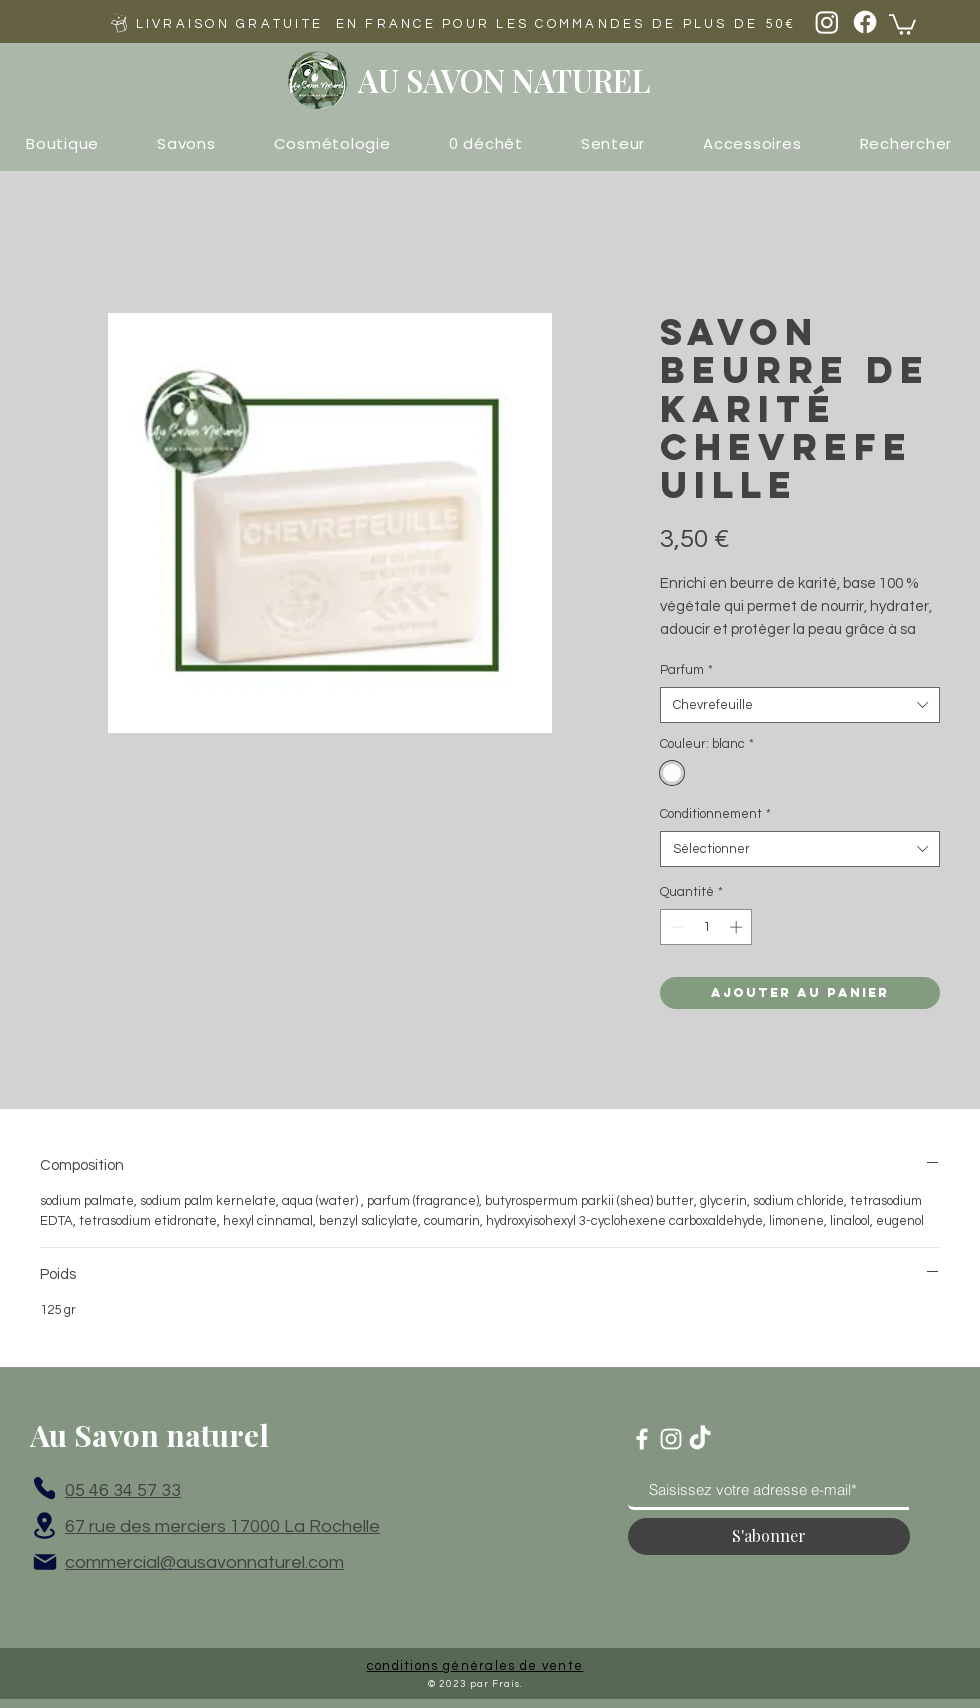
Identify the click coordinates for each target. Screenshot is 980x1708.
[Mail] (45, 1562)
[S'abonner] (769, 1536)
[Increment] (738, 927)
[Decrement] (675, 927)
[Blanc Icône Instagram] (671, 1439)
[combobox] (800, 705)
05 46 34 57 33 (123, 1490)
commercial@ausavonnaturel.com (204, 1562)
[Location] (44, 1526)
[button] (902, 23)
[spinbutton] (706, 927)
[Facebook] (865, 22)
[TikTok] (700, 1439)
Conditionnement (715, 814)
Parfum (686, 670)
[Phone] (44, 1488)
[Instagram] (827, 22)
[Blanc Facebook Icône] (642, 1439)
